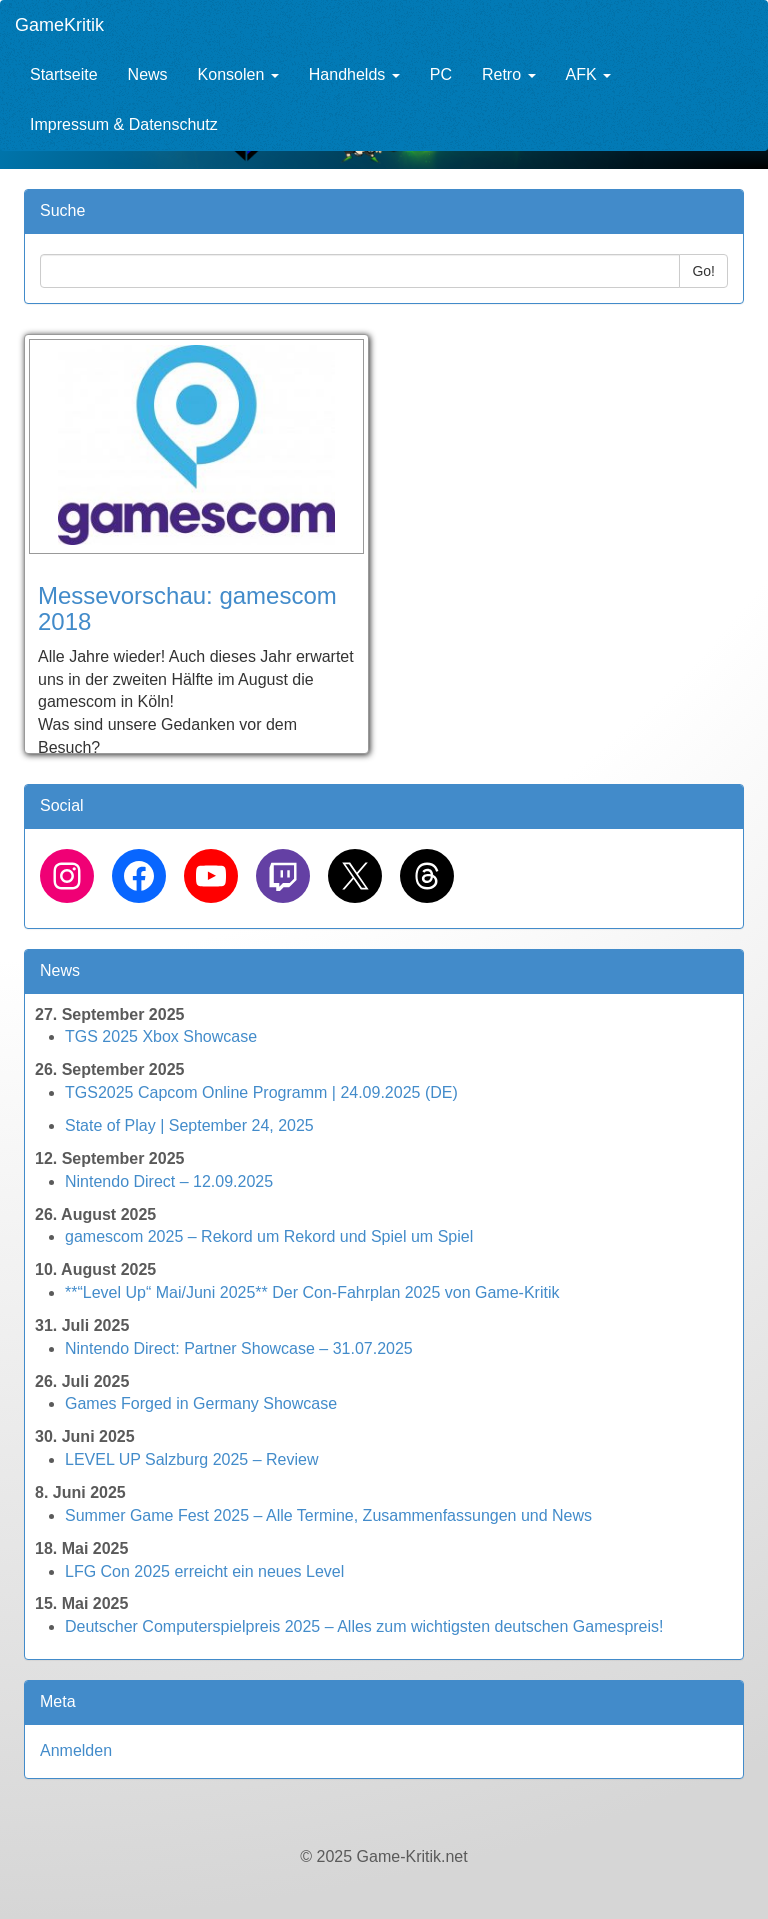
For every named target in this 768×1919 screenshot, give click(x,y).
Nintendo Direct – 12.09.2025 (169, 1181)
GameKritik (59, 25)
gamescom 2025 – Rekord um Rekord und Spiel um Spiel (269, 1236)
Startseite (64, 74)
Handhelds (354, 74)
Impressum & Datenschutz (124, 124)
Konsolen (238, 74)
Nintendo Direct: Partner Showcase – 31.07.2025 (239, 1348)
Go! (703, 271)
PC (441, 74)
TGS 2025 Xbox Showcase (161, 1036)
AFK (589, 74)
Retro (509, 74)
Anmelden (76, 1750)
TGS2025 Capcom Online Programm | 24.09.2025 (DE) (261, 1092)
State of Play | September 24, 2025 (189, 1125)
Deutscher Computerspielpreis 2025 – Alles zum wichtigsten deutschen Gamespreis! (364, 1626)
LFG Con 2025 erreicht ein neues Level (204, 1571)
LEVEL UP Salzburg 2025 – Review (191, 1459)
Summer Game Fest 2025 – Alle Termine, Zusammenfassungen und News (328, 1515)
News (148, 74)
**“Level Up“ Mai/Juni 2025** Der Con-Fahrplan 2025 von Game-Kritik (312, 1292)
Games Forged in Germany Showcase (201, 1403)
